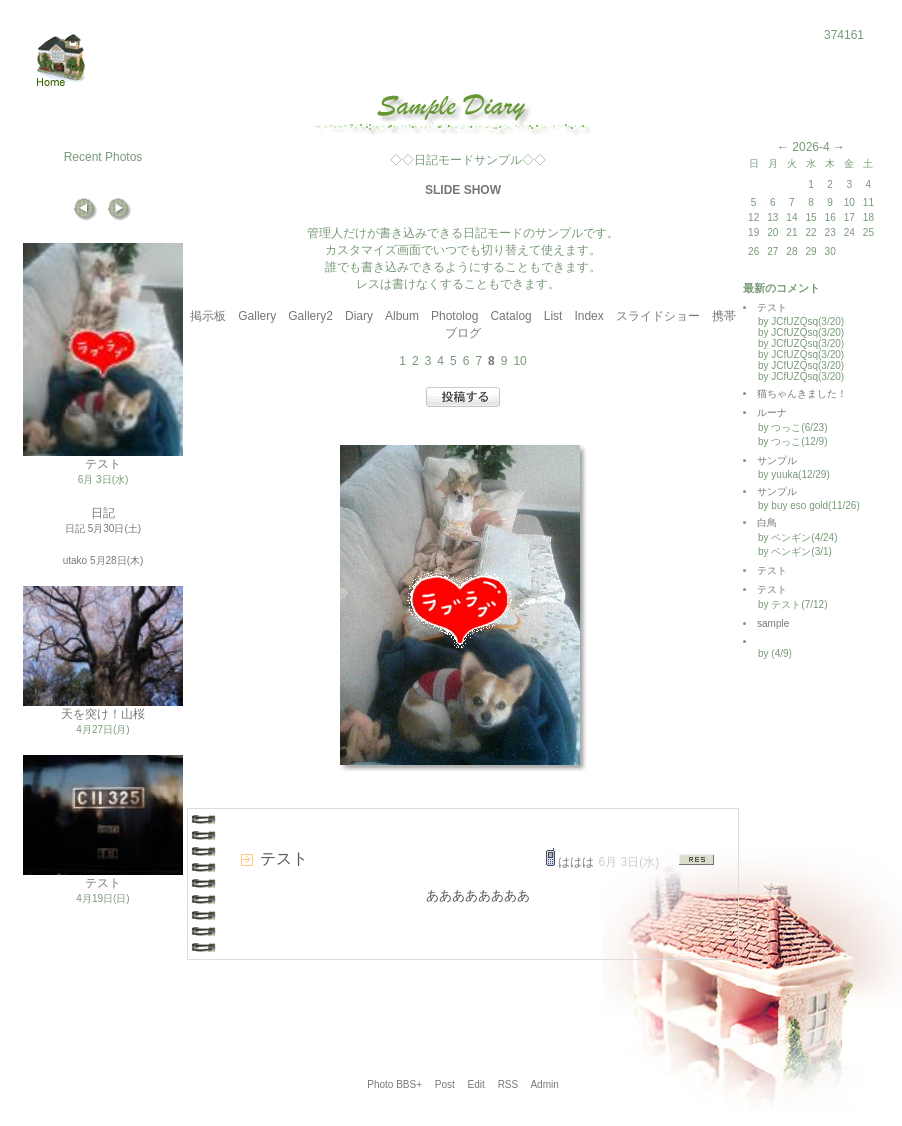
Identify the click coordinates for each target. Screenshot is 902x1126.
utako (75, 560)
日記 (103, 513)
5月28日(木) (116, 560)
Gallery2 (310, 316)
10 (519, 361)
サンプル (777, 460)
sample (778, 623)
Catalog (510, 316)
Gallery (257, 316)
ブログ (463, 333)
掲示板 (208, 316)
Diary (359, 316)
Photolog (454, 316)
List (553, 316)
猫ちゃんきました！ (802, 393)
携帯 (724, 316)
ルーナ (772, 412)
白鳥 (767, 522)
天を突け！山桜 (103, 714)
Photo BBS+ (394, 1084)
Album (402, 316)
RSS (508, 1084)
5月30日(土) (114, 528)
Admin (544, 1084)
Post (445, 1084)
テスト (103, 464)
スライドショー (658, 316)
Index (588, 316)
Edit (476, 1084)
